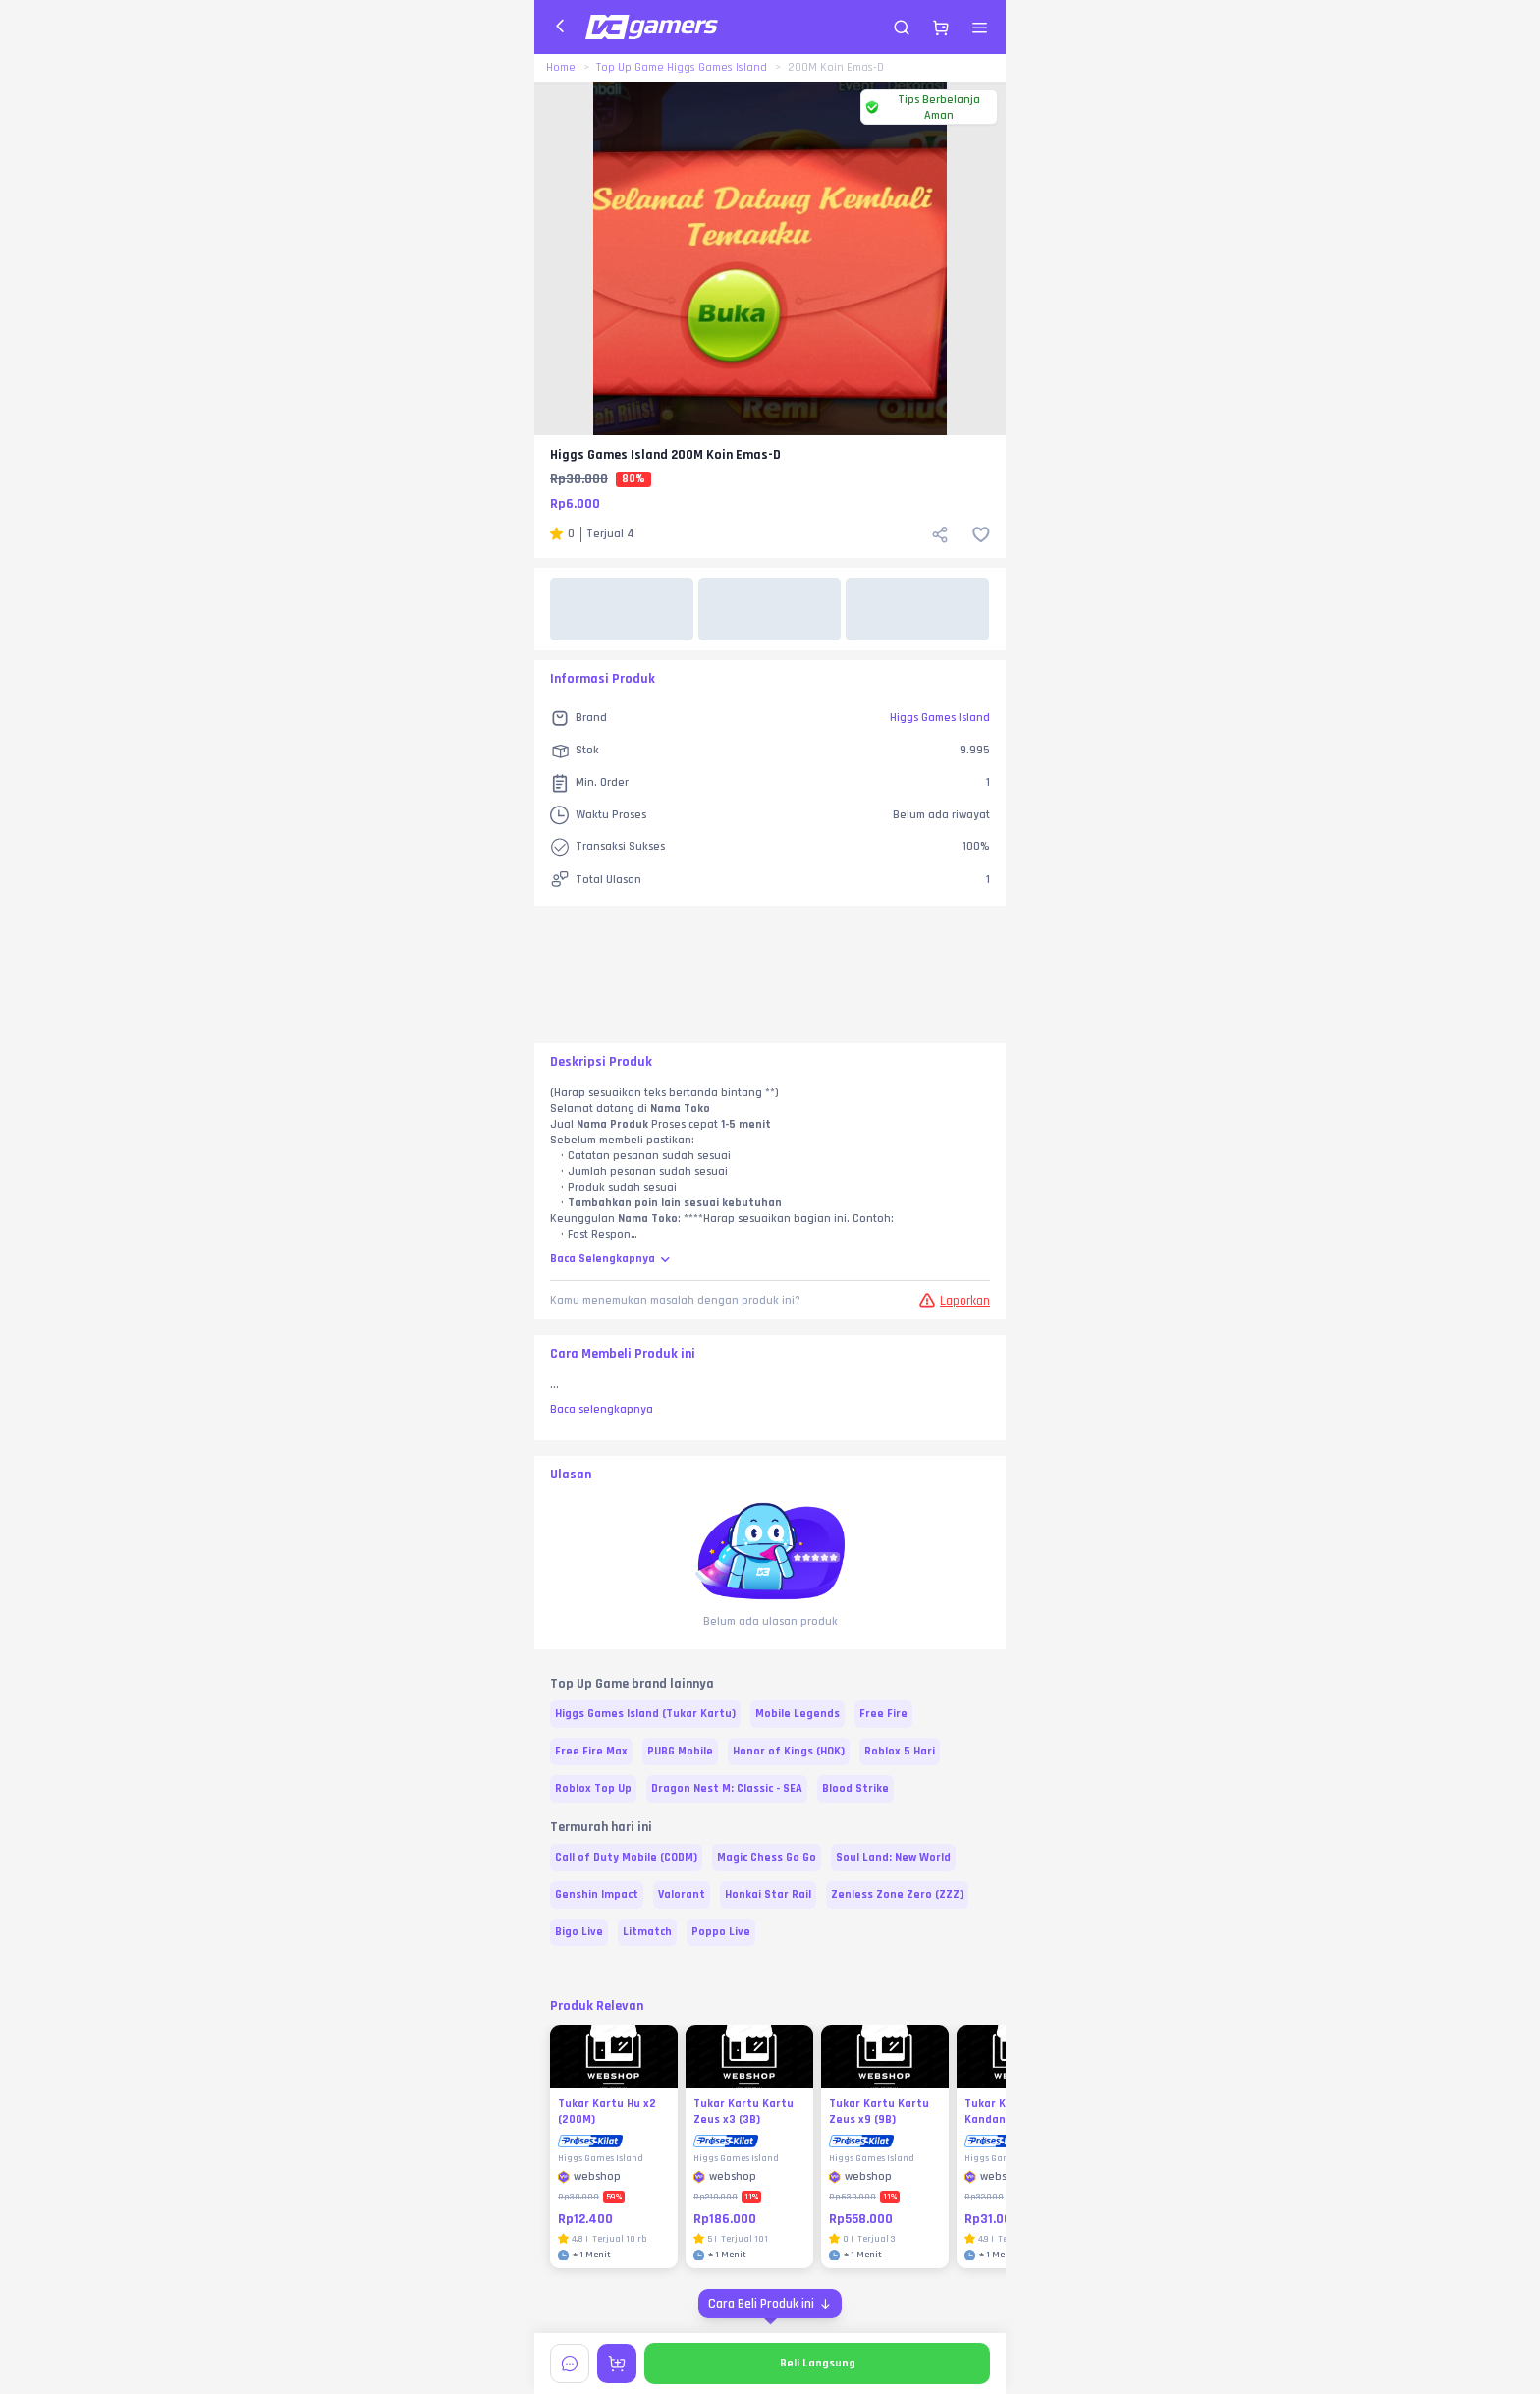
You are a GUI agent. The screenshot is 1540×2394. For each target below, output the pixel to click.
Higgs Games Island (940, 717)
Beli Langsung (817, 2363)
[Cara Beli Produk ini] (770, 2303)
